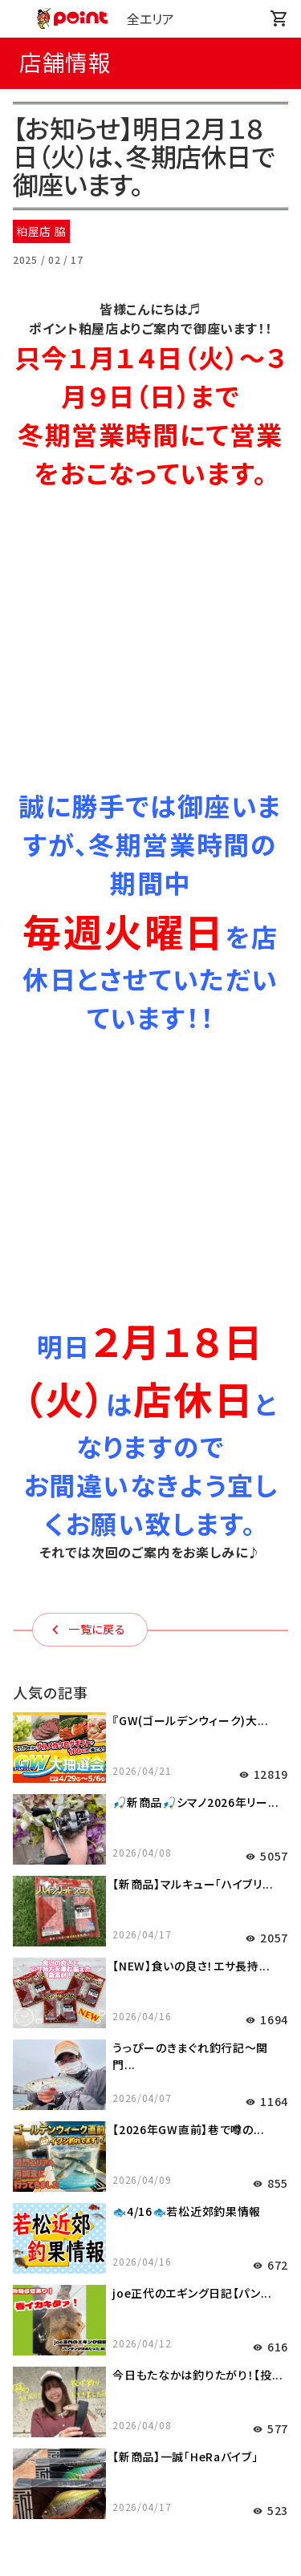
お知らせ (150, 2198)
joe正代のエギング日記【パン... (192, 1743)
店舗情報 (150, 2270)
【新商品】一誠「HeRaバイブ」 (185, 1906)
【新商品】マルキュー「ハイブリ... (193, 1334)
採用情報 (150, 2414)
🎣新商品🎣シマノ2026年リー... (195, 1252)
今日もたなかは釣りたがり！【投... (197, 1825)
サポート (150, 2342)
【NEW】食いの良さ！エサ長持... (191, 1415)
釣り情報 (150, 2234)
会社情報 (150, 2378)
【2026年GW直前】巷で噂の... (188, 1579)
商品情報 (150, 2306)
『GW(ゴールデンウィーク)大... (190, 1170)
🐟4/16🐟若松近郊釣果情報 (186, 1661)
